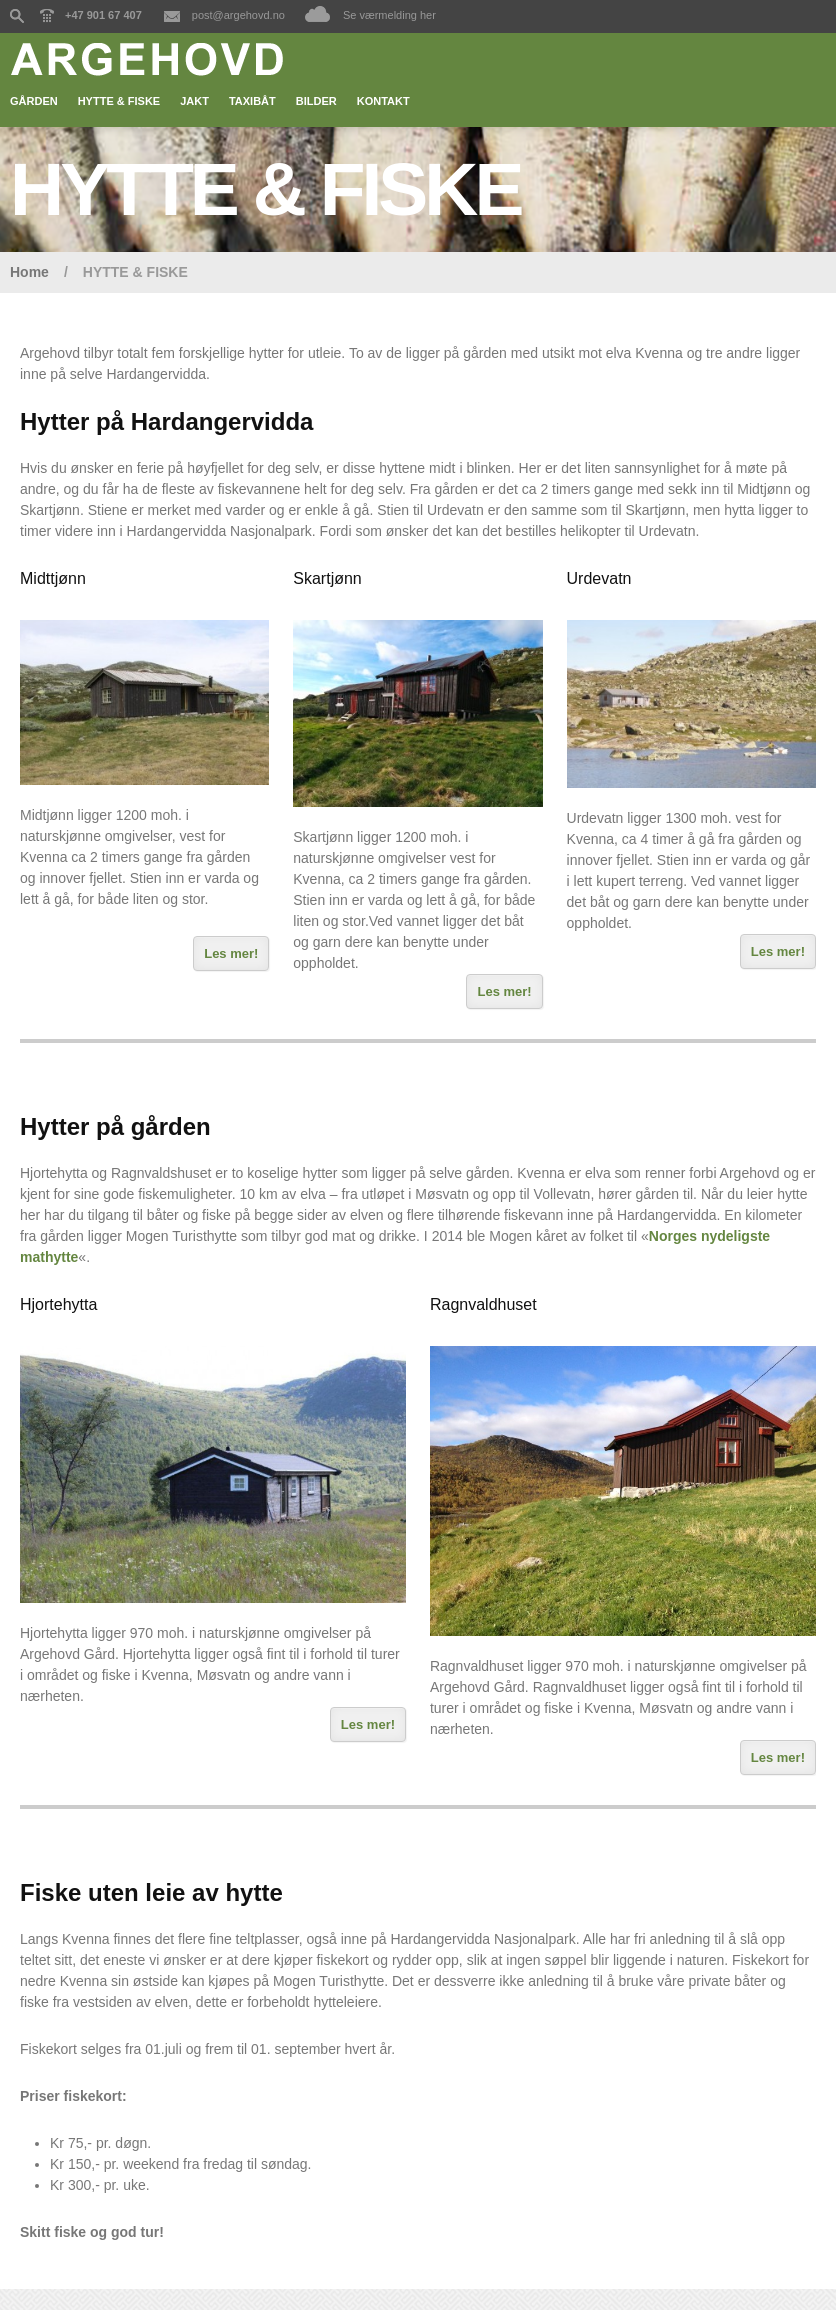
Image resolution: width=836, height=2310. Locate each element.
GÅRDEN (34, 101)
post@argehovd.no (238, 15)
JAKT (194, 101)
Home (29, 272)
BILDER (316, 101)
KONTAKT (383, 101)
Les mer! (231, 953)
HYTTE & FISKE (119, 101)
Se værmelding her (389, 15)
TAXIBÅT (252, 101)
